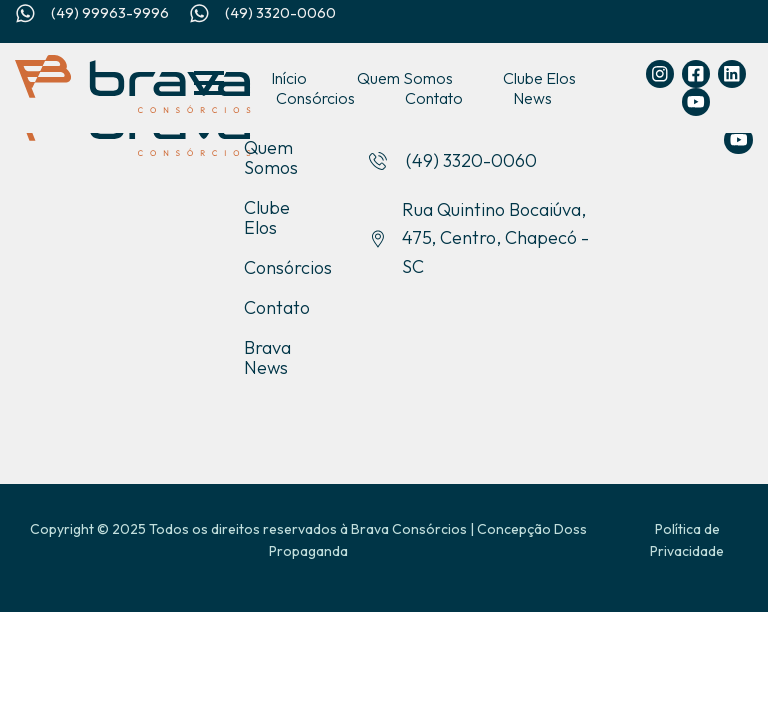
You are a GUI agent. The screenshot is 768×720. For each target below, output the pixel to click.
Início (289, 78)
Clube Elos (539, 78)
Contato (434, 98)
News (532, 98)
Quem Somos (405, 78)
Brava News (267, 358)
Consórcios (315, 98)
